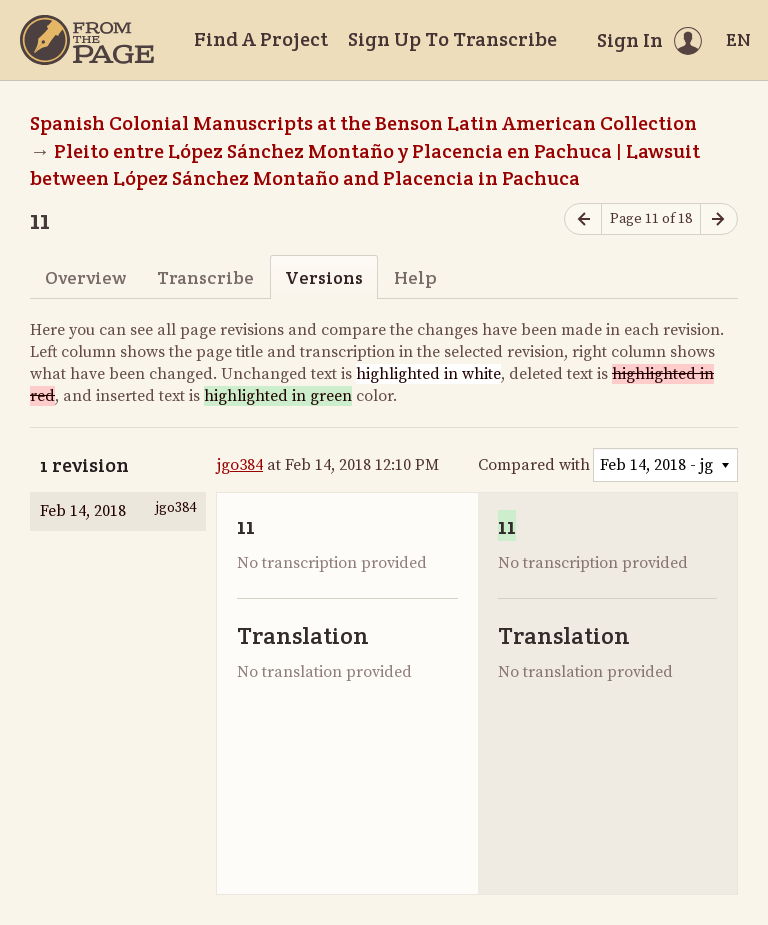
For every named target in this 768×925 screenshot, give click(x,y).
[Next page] (719, 219)
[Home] (87, 40)
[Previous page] (583, 219)
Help (415, 277)
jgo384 (240, 465)
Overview (85, 277)
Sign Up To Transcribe (452, 39)
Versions (324, 277)
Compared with (534, 465)
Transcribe (205, 277)
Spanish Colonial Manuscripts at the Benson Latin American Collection (363, 123)
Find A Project (261, 39)
